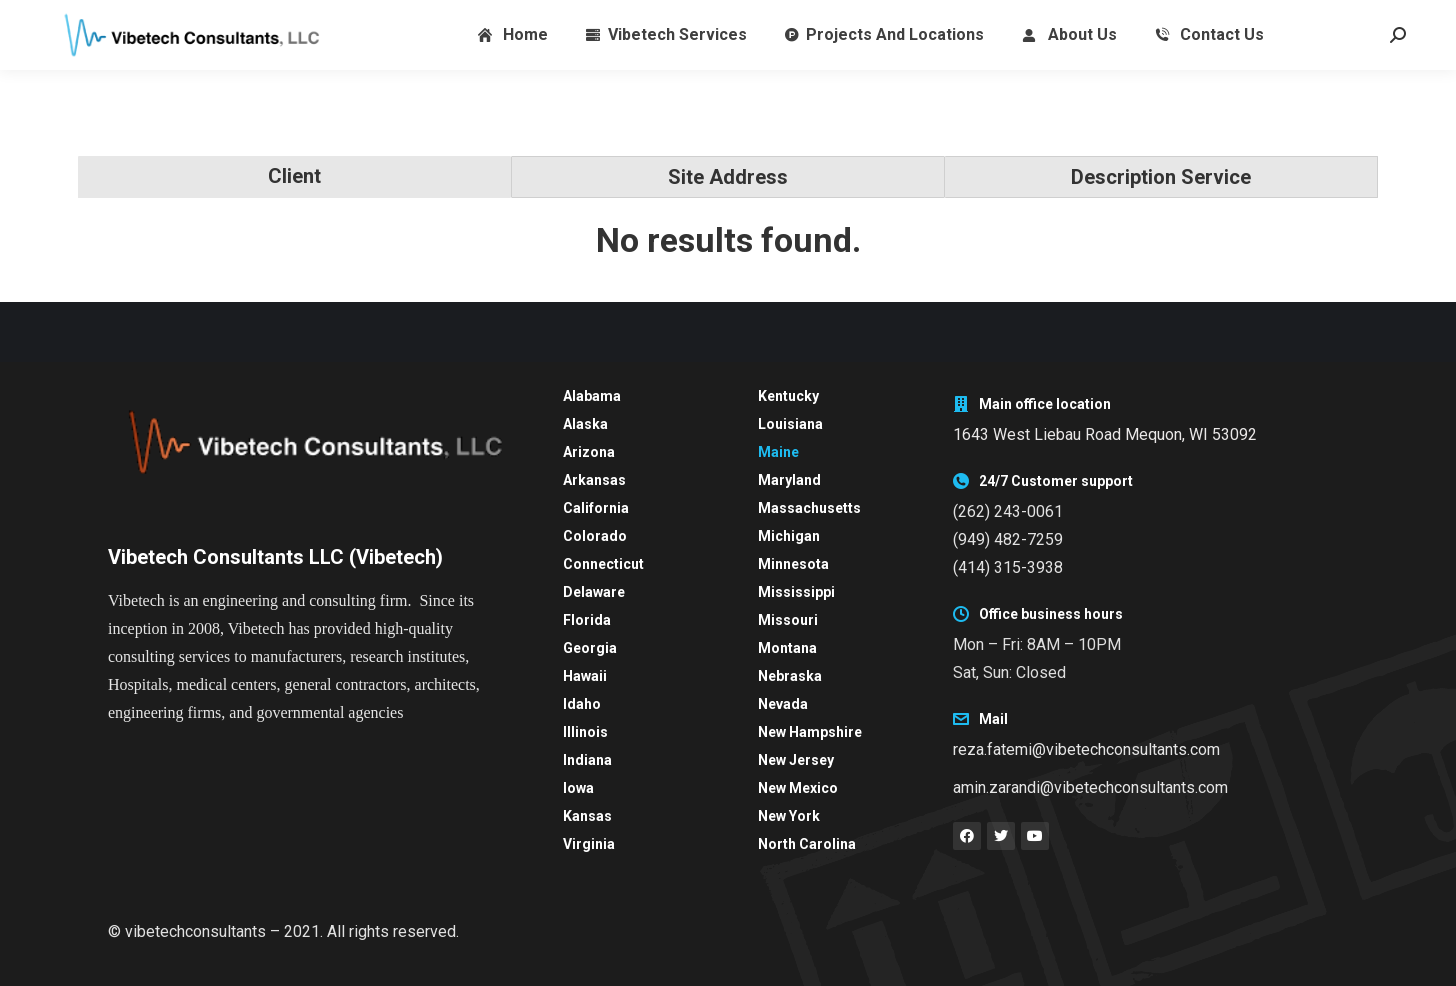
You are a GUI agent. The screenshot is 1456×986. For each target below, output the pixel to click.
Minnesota (793, 564)
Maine (778, 452)
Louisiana (790, 424)
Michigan (789, 536)
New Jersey (796, 760)
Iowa (578, 788)
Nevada (783, 704)
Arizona (589, 452)
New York (789, 816)
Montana (787, 648)
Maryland (789, 480)
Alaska (585, 424)
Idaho (582, 704)
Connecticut (603, 564)
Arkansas (594, 480)
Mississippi (796, 592)
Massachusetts (809, 508)
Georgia (590, 648)
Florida (587, 620)
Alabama (592, 396)
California (596, 508)
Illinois (585, 732)
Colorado (595, 536)
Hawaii (585, 676)
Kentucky (788, 396)
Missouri (788, 620)
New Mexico (798, 788)
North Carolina (807, 844)
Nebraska (790, 676)
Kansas (587, 816)
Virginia (589, 844)
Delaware (594, 592)
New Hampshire (810, 732)
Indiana (587, 760)
